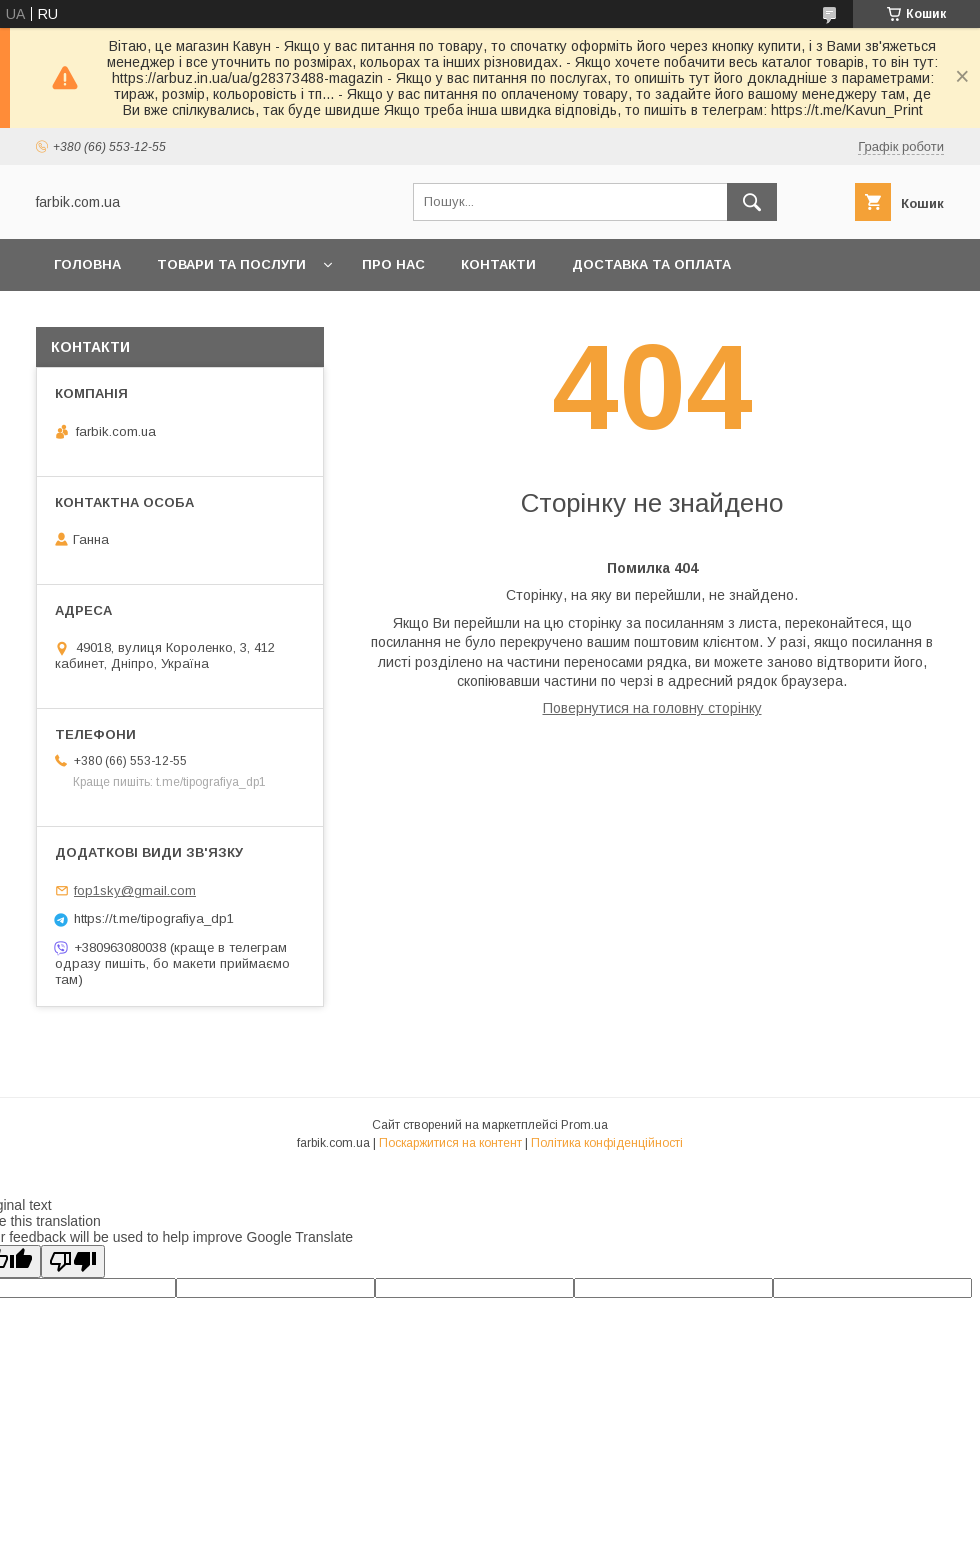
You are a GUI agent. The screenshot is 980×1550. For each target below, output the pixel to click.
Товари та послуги (231, 264)
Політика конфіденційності (607, 1143)
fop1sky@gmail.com (135, 890)
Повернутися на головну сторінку (652, 708)
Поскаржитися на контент (450, 1143)
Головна (87, 264)
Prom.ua (584, 1125)
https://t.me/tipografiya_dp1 (154, 918)
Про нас (393, 264)
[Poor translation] (73, 1261)
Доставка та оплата (651, 264)
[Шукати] (752, 202)
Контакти (498, 264)
